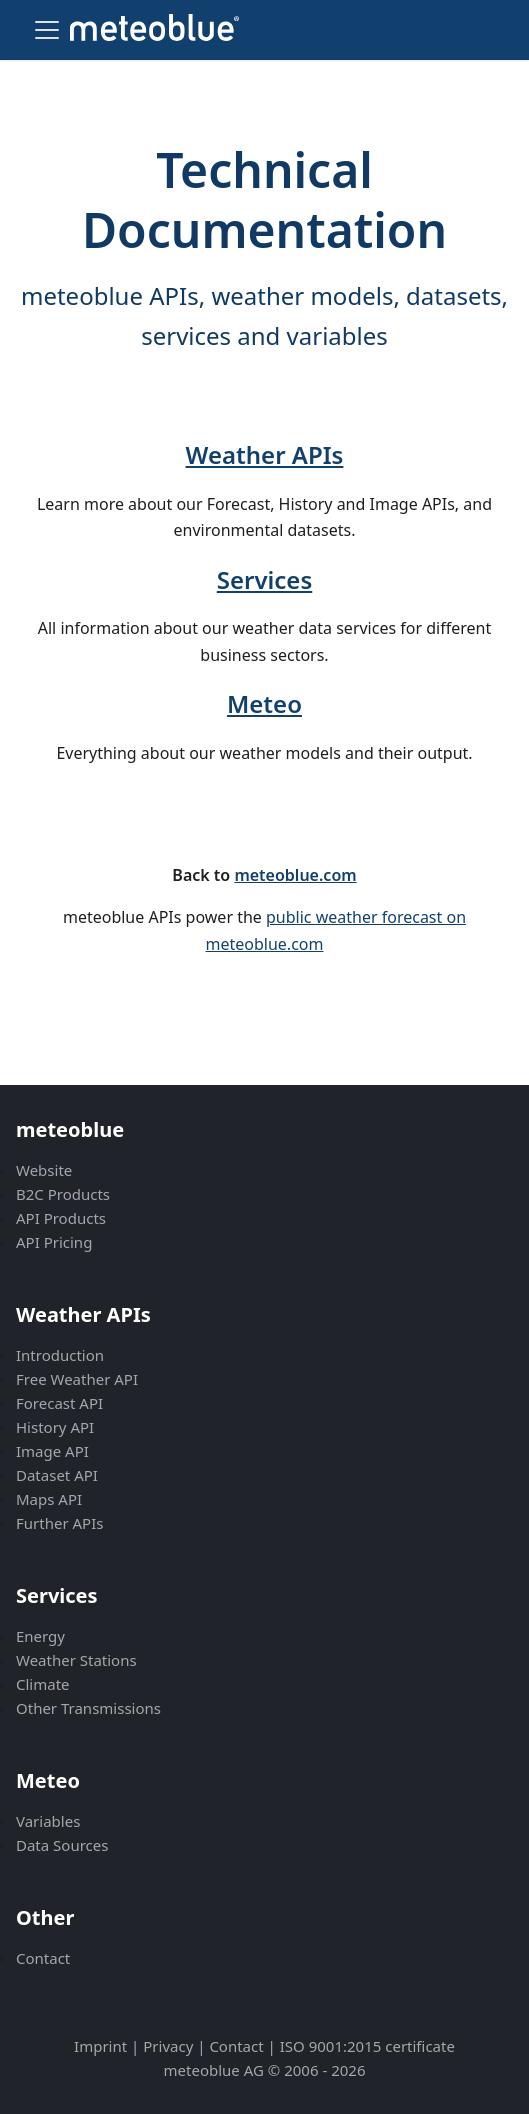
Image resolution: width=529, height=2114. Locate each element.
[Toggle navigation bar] (47, 30)
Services (265, 579)
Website (44, 1170)
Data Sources (62, 1845)
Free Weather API (77, 1379)
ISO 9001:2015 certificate (367, 2046)
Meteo (264, 703)
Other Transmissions (88, 1708)
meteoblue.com (295, 875)
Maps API (49, 1499)
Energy (40, 1636)
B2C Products (63, 1194)
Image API (52, 1451)
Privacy (168, 2046)
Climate (43, 1684)
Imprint (100, 2046)
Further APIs (59, 1523)
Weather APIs (265, 454)
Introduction (60, 1355)
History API (55, 1427)
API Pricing (54, 1242)
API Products (61, 1218)
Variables (48, 1821)
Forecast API (59, 1403)
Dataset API (57, 1475)
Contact (43, 1958)
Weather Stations (76, 1660)
